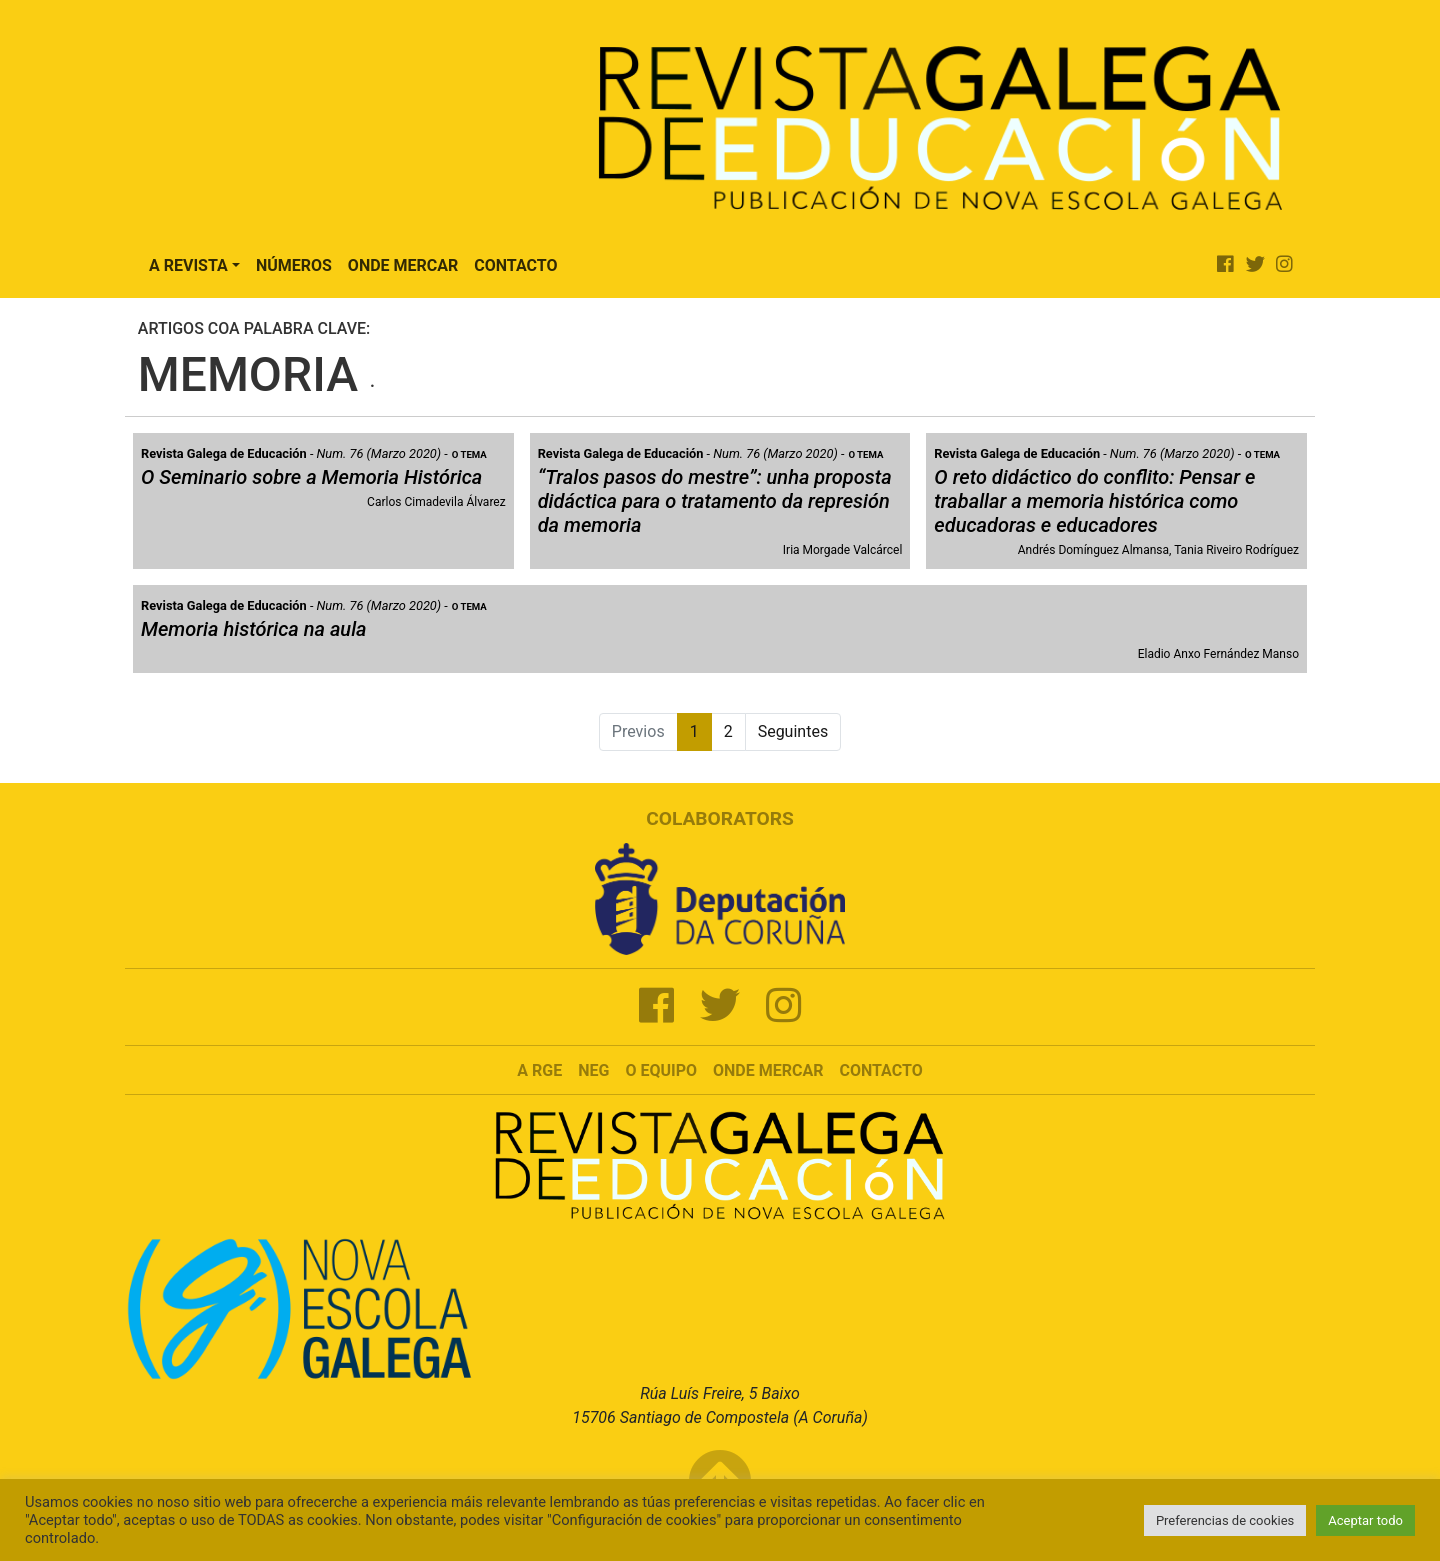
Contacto (515, 265)
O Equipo (661, 1070)
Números (294, 265)
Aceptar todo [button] (1365, 1520)
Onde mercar (768, 1070)
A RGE (539, 1070)
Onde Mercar (403, 265)
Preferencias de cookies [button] (1225, 1520)
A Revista (188, 265)
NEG (593, 1070)
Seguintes (793, 731)
